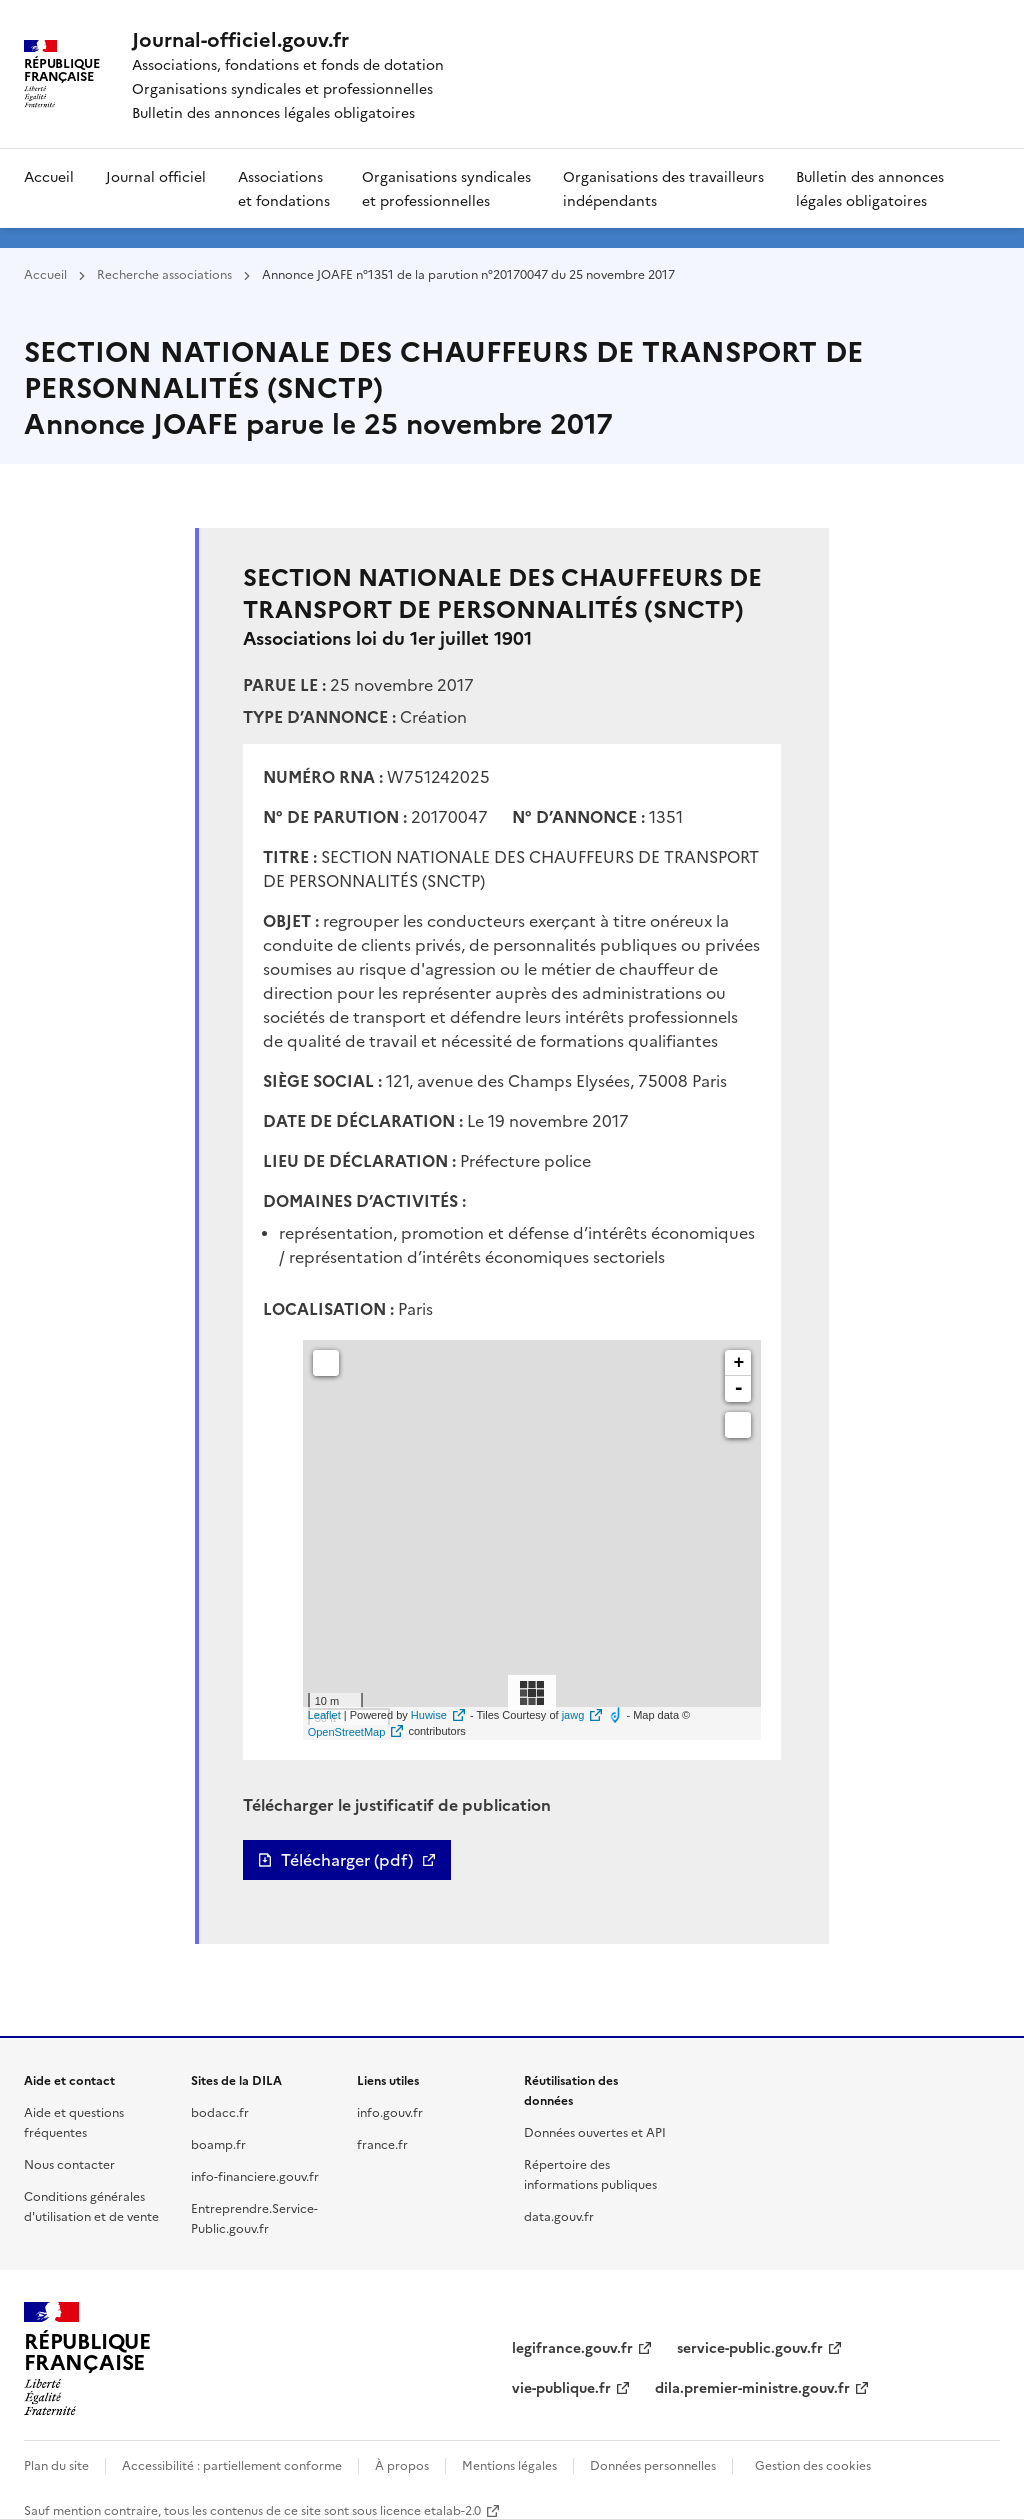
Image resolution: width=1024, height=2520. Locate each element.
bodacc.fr (220, 2111)
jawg (573, 1715)
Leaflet (324, 1715)
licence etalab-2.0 (430, 2509)
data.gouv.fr (559, 2215)
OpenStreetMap (347, 1732)
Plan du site (56, 2464)
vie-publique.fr (561, 2387)
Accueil (49, 176)
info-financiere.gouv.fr (255, 2175)
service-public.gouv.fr (750, 2347)
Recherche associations (164, 273)
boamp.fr (218, 2143)
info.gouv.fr (390, 2111)
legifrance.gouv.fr (572, 2347)
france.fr (382, 2143)
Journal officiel (156, 176)
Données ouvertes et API (595, 2131)
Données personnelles (653, 2464)
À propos (402, 2464)
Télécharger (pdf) (347, 1860)
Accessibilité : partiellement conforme (232, 2464)
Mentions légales (509, 2464)
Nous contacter (69, 2163)
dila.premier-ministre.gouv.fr (752, 2387)
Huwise (429, 1715)
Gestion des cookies (813, 2464)
